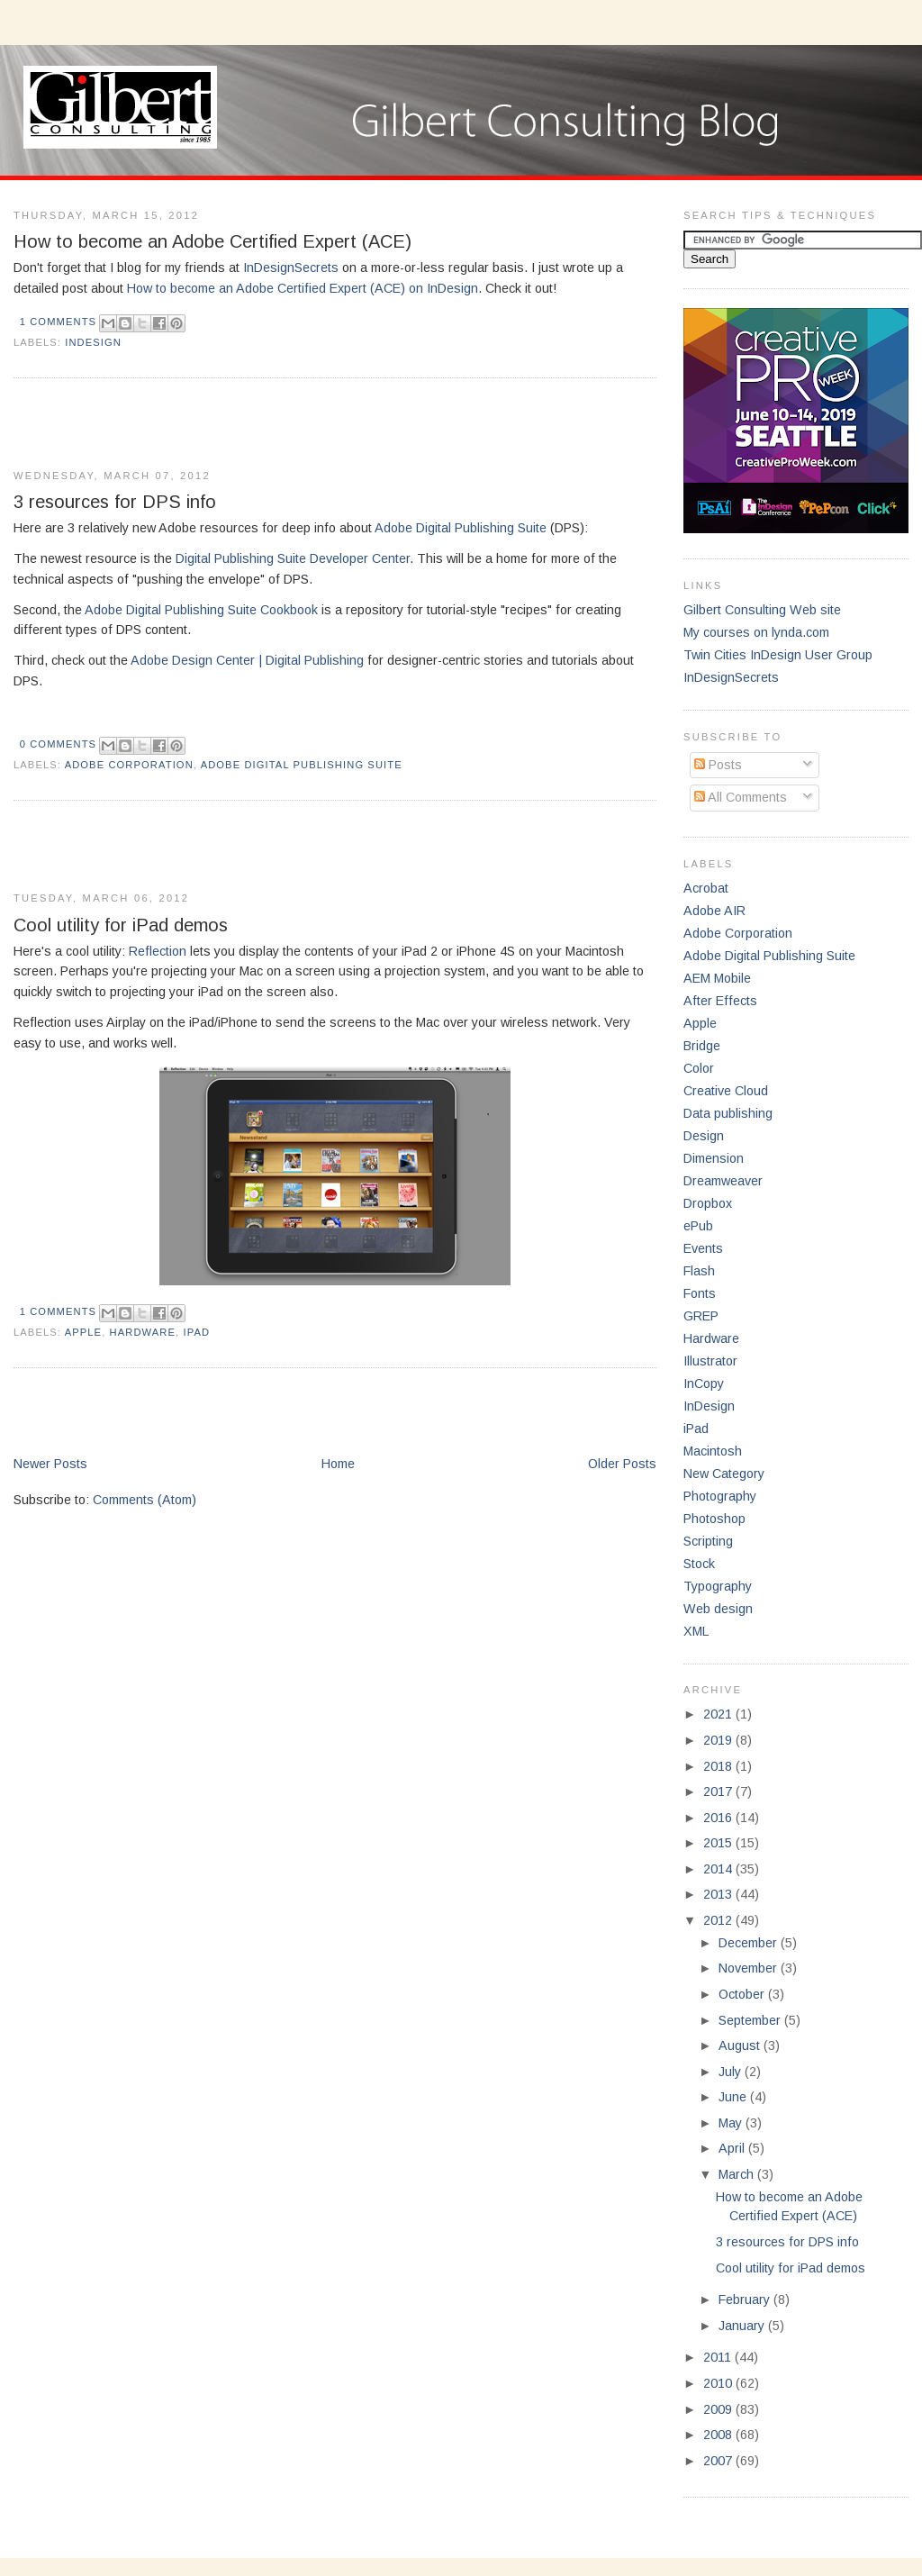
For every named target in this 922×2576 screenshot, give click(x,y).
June (734, 2097)
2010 (719, 2383)
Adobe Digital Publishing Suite (461, 528)
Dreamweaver (723, 1181)
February (746, 2299)
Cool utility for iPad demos (121, 925)
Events (703, 1248)
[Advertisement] (224, 424)
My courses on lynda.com (756, 632)
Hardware (143, 1332)
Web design (718, 1608)
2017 (719, 1791)
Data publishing (728, 1113)
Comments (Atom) (144, 1499)
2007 (719, 2461)
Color (698, 1068)
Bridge (701, 1046)
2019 (719, 1740)
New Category (723, 1473)
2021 (719, 1714)
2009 (719, 2409)
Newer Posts (50, 1463)
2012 (719, 1920)
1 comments (58, 321)
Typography (717, 1586)
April (733, 2148)
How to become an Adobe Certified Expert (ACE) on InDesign (302, 288)
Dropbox (707, 1203)
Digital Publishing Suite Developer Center (293, 558)
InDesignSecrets (291, 267)
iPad (196, 1332)
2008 (719, 2434)
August (741, 2045)
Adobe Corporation (129, 764)
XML (696, 1631)
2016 (719, 1817)
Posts (718, 764)
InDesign (93, 342)
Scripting (708, 1541)
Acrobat (705, 888)
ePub (698, 1226)
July (732, 2071)
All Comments (740, 797)
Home (338, 1463)
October (743, 1994)
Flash (699, 1271)
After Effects (720, 1000)
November (750, 1968)
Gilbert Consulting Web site (762, 610)
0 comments (58, 744)
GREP (701, 1316)
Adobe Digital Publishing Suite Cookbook (201, 610)
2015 (719, 1843)
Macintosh (712, 1451)
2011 (719, 2357)
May (732, 2123)
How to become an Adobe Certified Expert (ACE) (212, 241)
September (751, 2020)
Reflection (157, 951)
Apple (84, 1332)
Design (703, 1136)
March (738, 2174)
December (750, 1943)
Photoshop (714, 1518)
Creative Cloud (725, 1091)
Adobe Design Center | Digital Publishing (247, 660)
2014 (719, 1869)
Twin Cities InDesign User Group (777, 655)
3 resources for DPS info (115, 502)
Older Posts (622, 1463)
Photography (719, 1496)
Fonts (699, 1293)
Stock (699, 1563)
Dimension (713, 1158)
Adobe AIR (714, 910)
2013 (719, 1894)
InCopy (703, 1383)
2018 (719, 1766)
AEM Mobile (717, 978)
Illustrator (710, 1361)
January (743, 2325)
